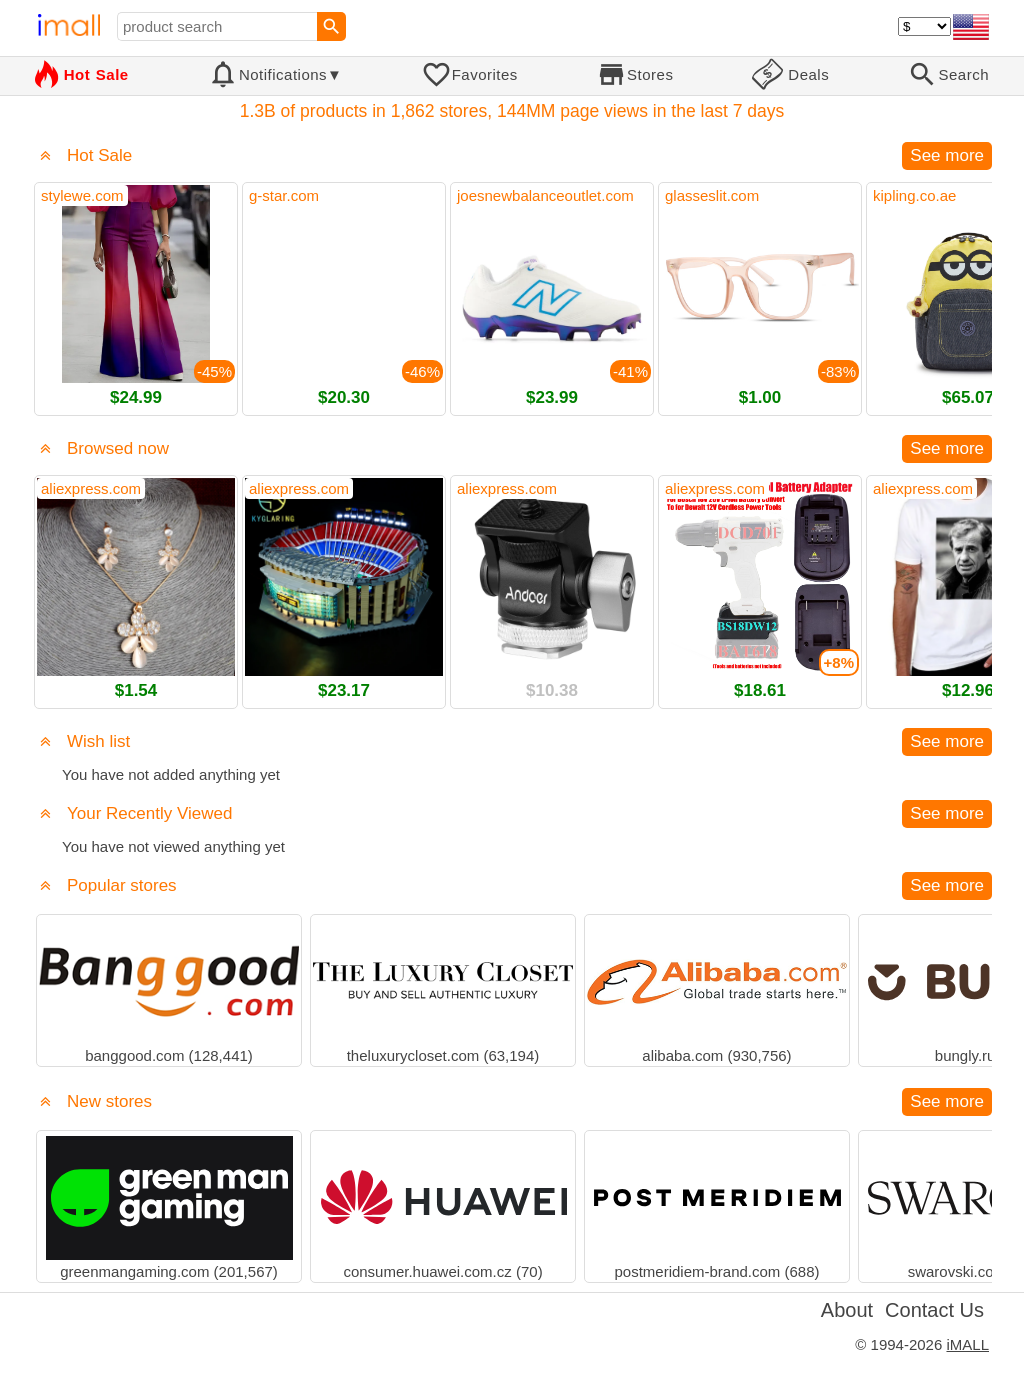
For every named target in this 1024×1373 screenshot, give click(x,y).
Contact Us (934, 1310)
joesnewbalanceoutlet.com (545, 195)
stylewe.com (82, 195)
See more (947, 155)
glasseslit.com (712, 195)
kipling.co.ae (914, 195)
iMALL (967, 1344)
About (847, 1310)
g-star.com (284, 195)
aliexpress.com (91, 488)
